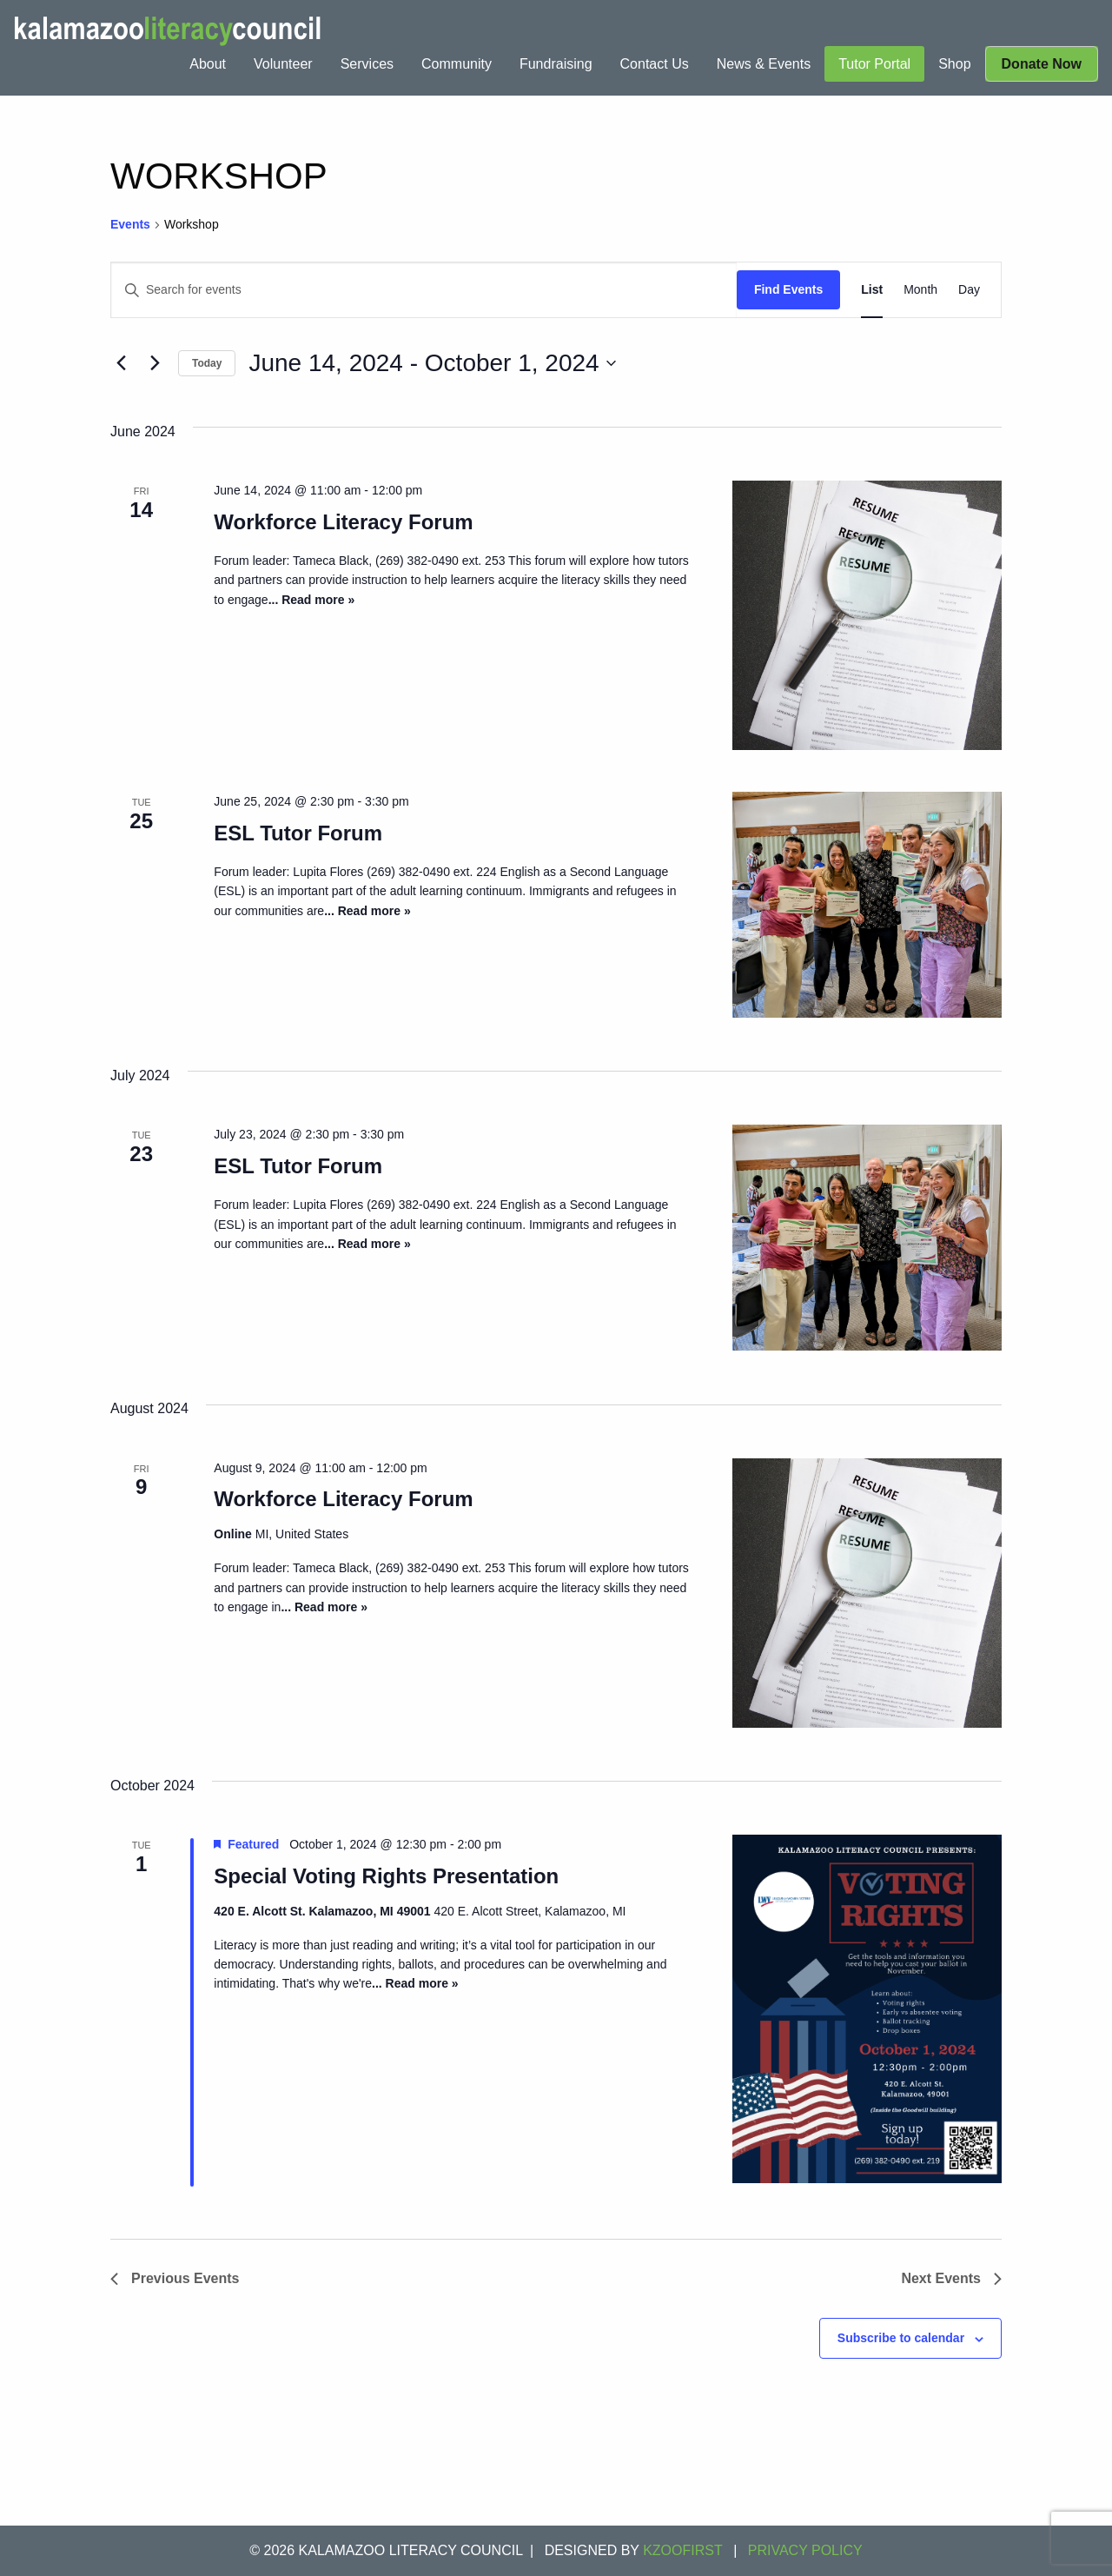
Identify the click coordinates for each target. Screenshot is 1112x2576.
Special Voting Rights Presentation (386, 1876)
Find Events (788, 289)
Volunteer (283, 63)
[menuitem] (207, 64)
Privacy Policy (805, 2550)
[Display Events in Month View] (920, 289)
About (207, 63)
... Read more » (311, 600)
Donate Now (1042, 63)
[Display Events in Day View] (969, 289)
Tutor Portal (874, 63)
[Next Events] (154, 363)
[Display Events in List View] (872, 289)
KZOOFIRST (683, 2550)
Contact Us (654, 63)
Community (456, 63)
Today (207, 363)
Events (130, 224)
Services (367, 63)
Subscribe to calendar (900, 2338)
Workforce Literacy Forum (343, 522)
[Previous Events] (120, 363)
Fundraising (556, 63)
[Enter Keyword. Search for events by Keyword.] (424, 289)
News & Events (764, 63)
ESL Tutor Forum (298, 833)
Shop (954, 63)
